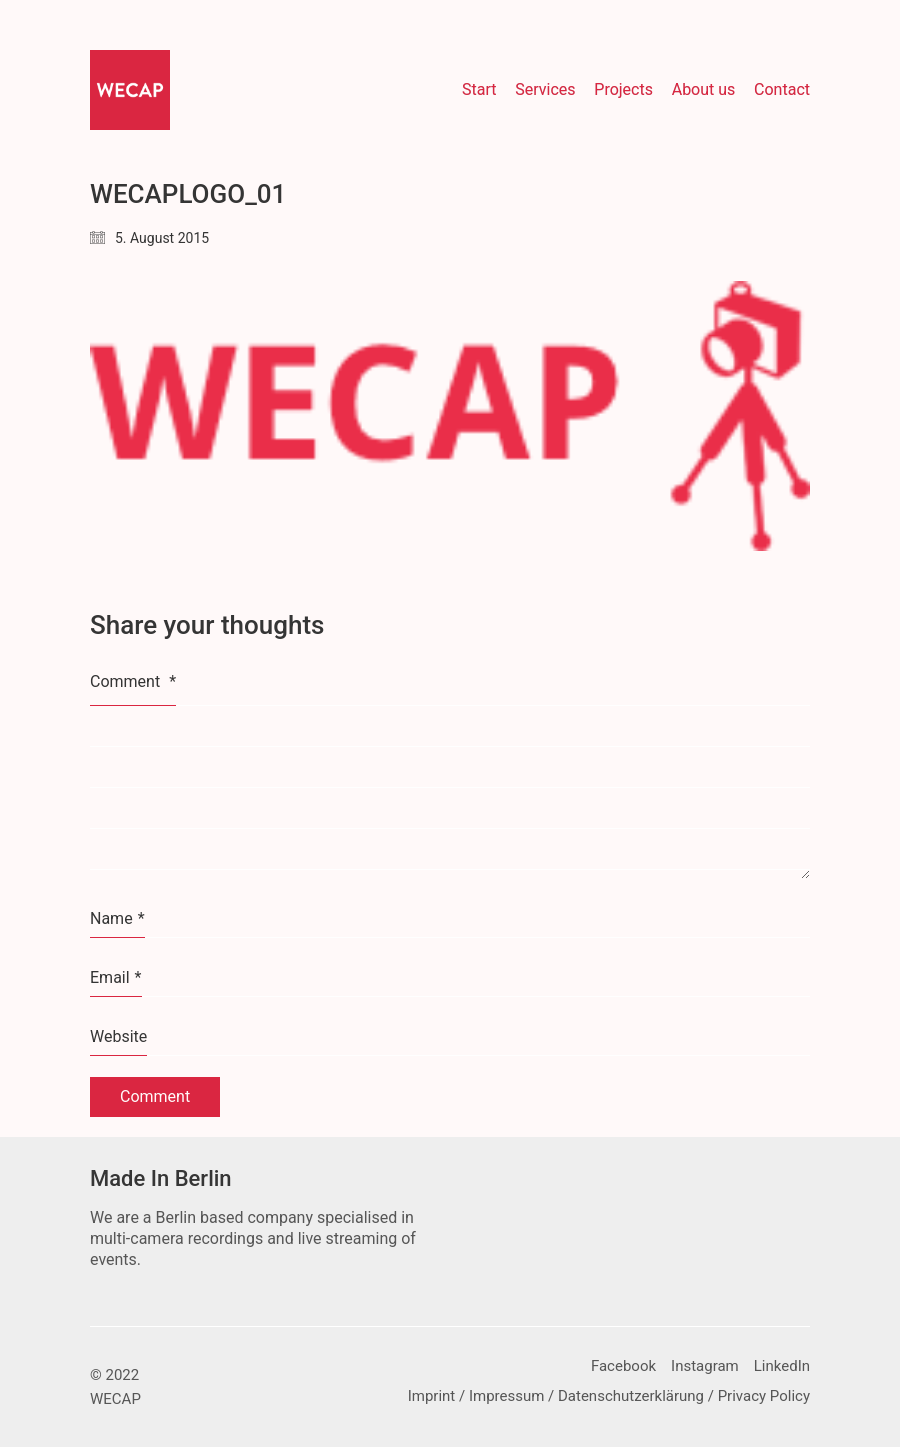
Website (118, 1036)
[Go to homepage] (130, 90)
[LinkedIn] (782, 1367)
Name (117, 919)
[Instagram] (705, 1367)
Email (116, 978)
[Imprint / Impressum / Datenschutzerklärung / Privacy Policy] (609, 1397)
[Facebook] (623, 1367)
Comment (133, 681)
